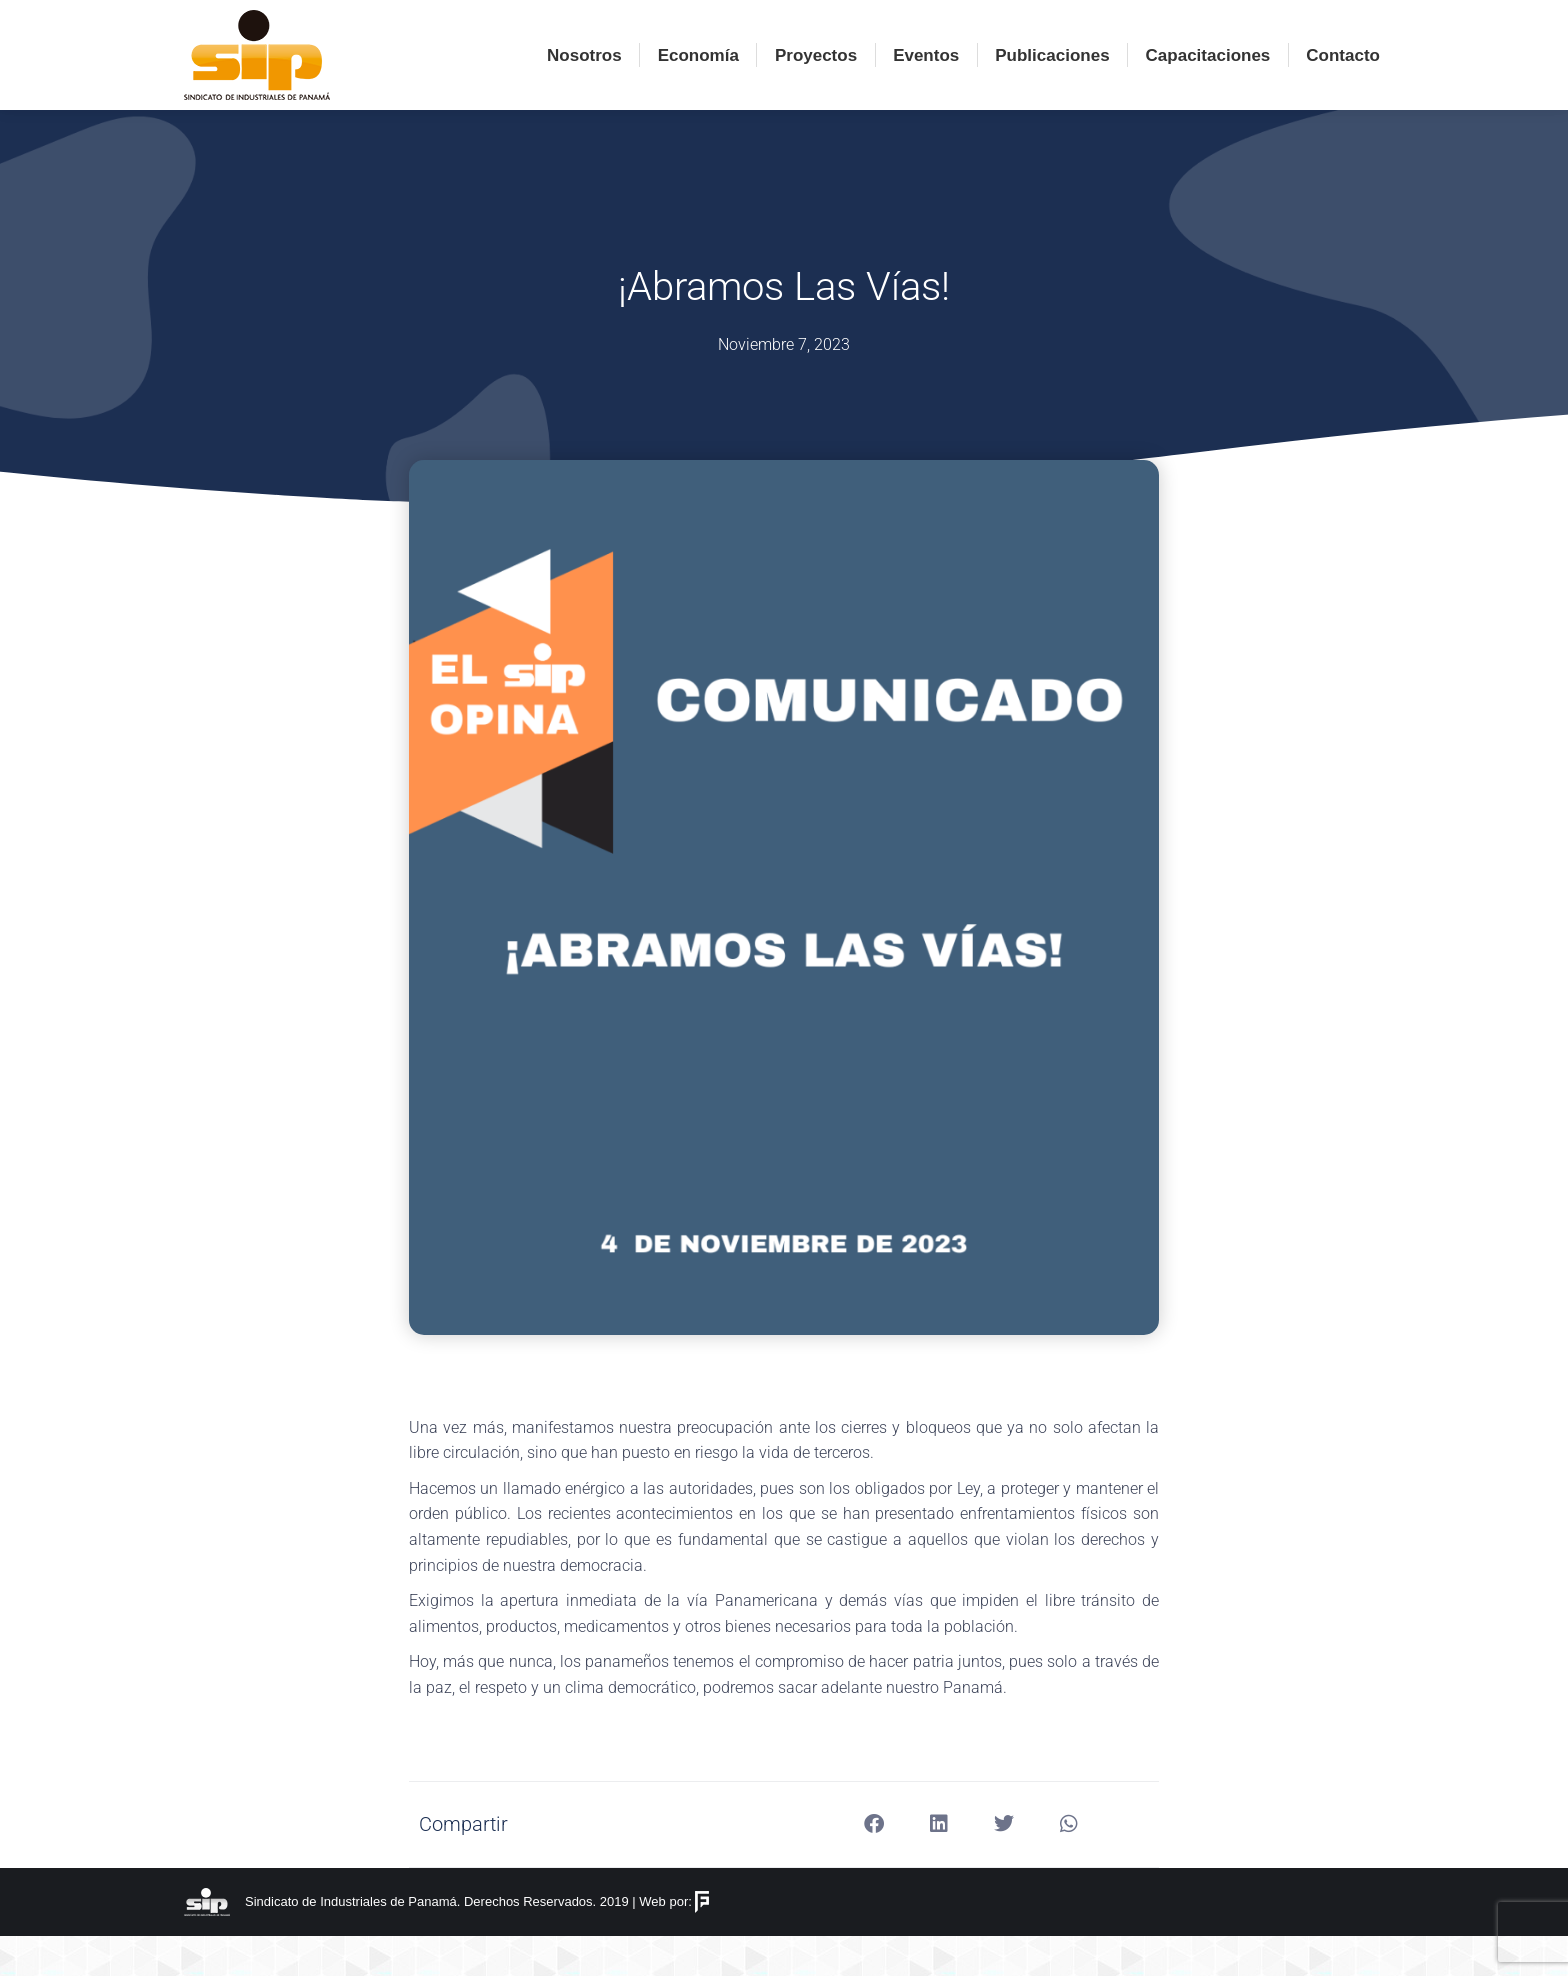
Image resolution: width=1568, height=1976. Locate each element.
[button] (874, 1864)
